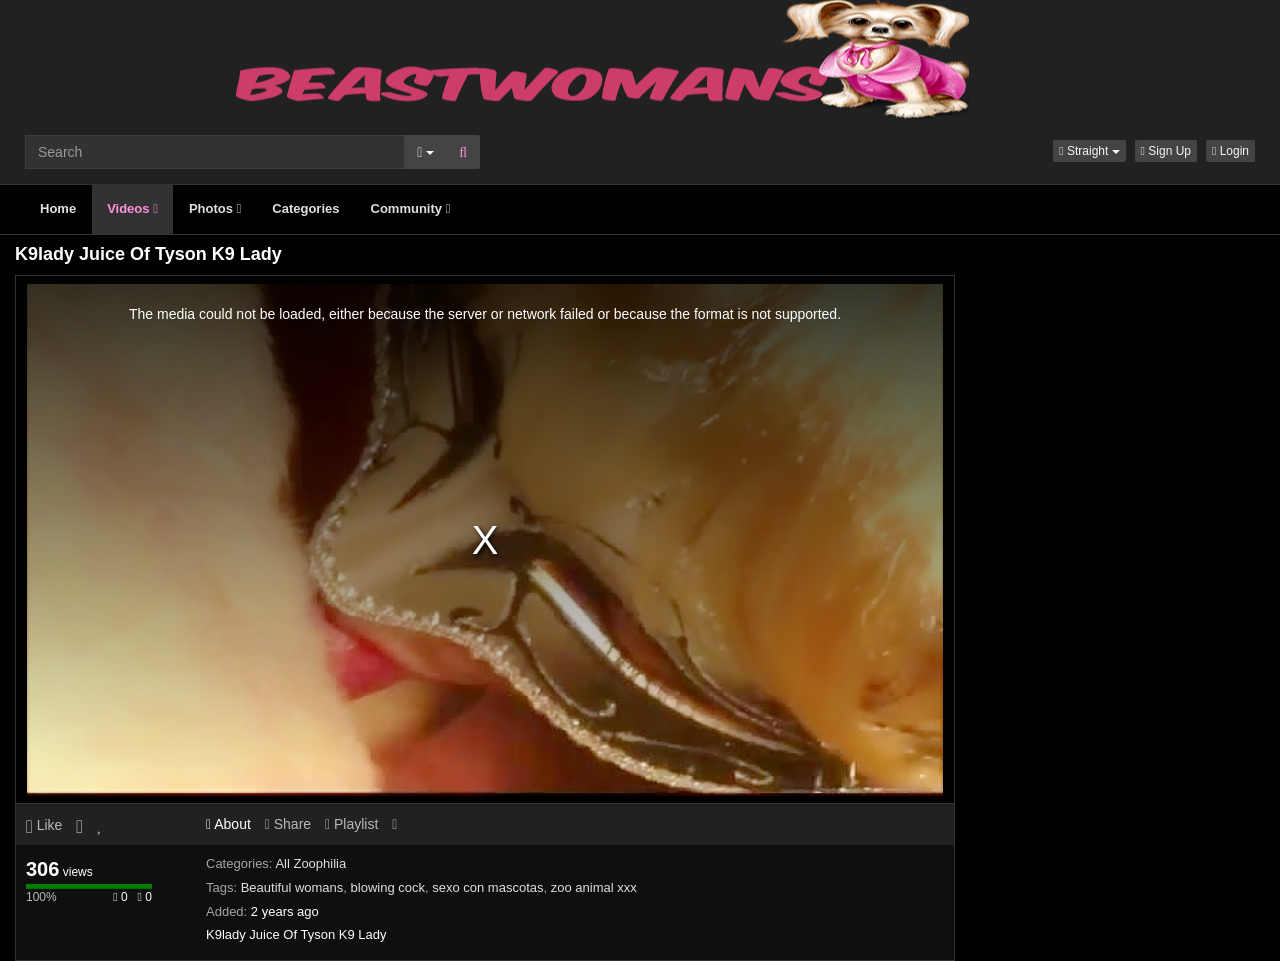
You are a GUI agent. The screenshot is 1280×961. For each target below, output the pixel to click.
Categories (305, 208)
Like (44, 825)
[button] (1089, 151)
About (228, 824)
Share (288, 824)
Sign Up (1166, 151)
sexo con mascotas (487, 887)
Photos (215, 208)
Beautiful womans (292, 887)
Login (1230, 151)
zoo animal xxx (594, 887)
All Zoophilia (310, 863)
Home (58, 208)
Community (411, 208)
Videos (132, 208)
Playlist (351, 824)
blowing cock (388, 887)
